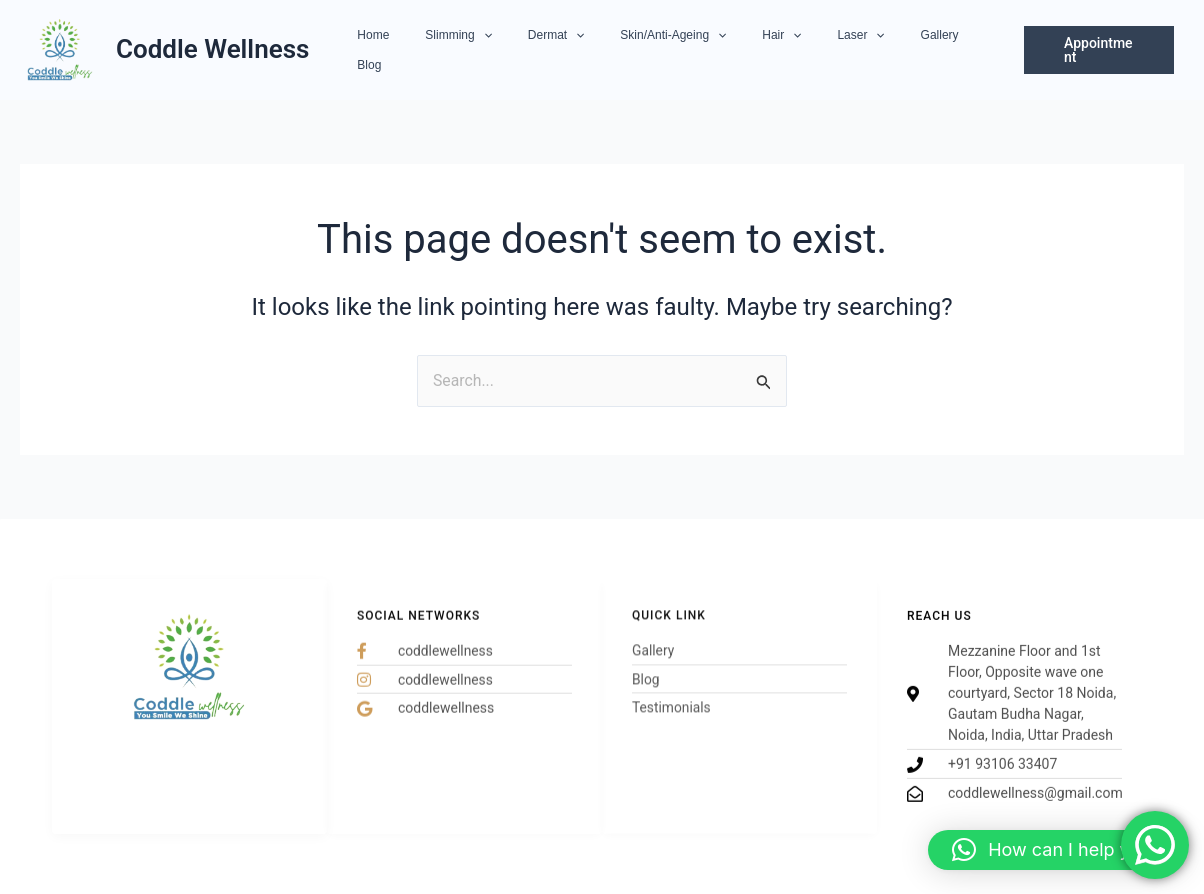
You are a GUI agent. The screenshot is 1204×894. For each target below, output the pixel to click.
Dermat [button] (568, 50)
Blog (959, 50)
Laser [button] (837, 50)
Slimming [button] (483, 50)
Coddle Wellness (212, 49)
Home (410, 50)
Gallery (904, 50)
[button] (507, 50)
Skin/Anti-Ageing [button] (674, 50)
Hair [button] (770, 50)
